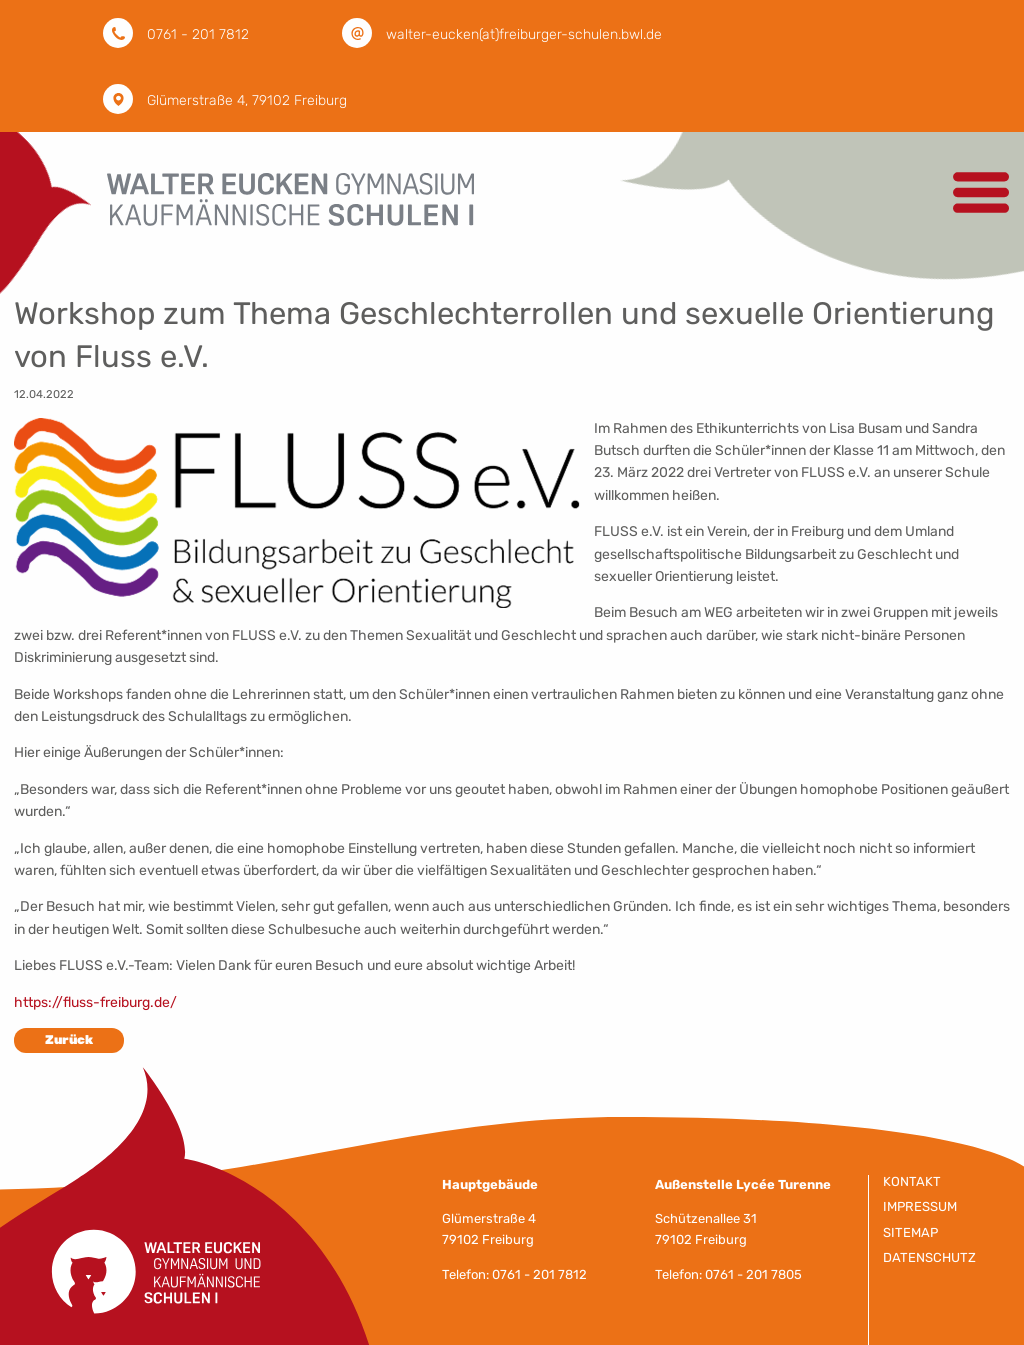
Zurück (69, 1039)
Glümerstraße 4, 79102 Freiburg (247, 100)
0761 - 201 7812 (198, 34)
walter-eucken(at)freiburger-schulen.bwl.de (524, 34)
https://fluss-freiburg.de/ (95, 1002)
